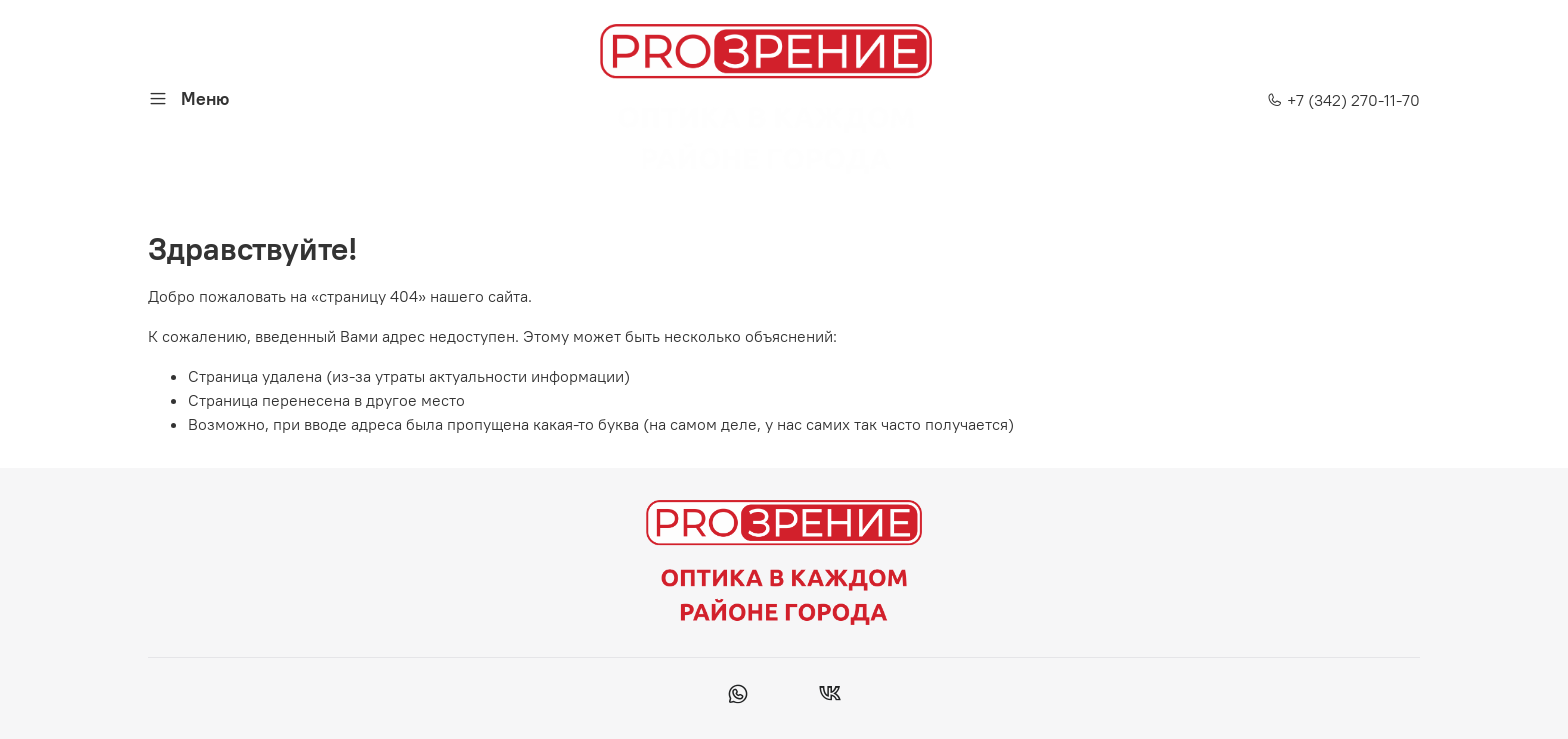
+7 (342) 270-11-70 (1343, 100)
